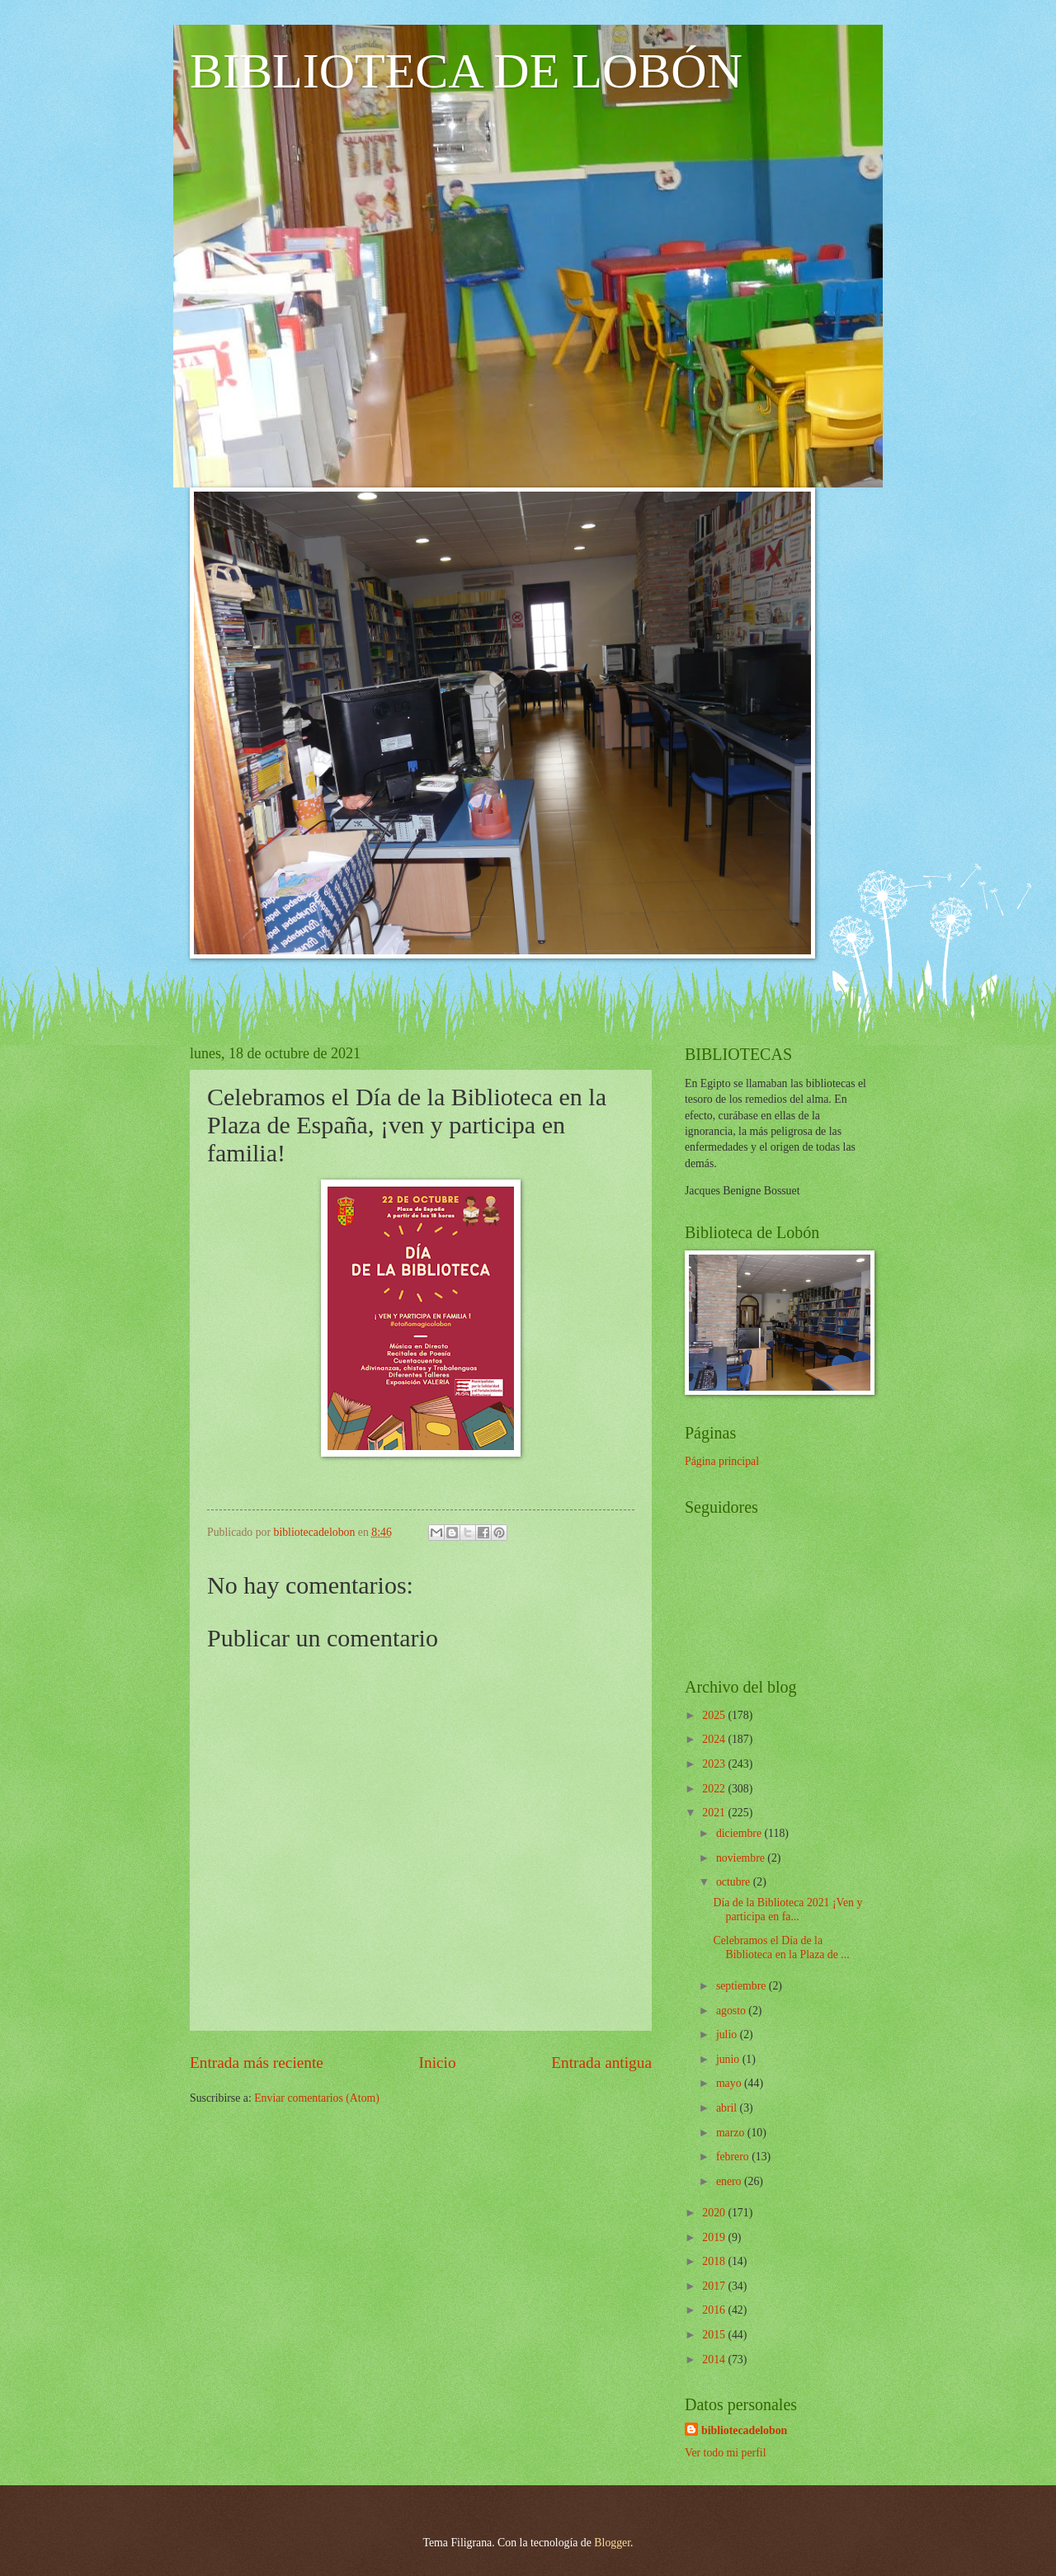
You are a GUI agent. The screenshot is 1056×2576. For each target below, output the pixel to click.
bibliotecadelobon (744, 2430)
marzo (731, 2132)
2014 (715, 2359)
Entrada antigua (601, 2062)
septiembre (742, 1986)
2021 (715, 1812)
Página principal (722, 1461)
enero (730, 2181)
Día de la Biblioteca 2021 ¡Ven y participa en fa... (787, 1909)
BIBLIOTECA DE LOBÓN (466, 71)
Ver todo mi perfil (725, 2452)
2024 (715, 1739)
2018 (715, 2261)
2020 (715, 2212)
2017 (715, 2286)
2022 (715, 1788)
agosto (732, 2010)
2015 (715, 2335)
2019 (715, 2237)
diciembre (740, 1833)
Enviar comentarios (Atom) (317, 2098)
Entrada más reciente (256, 2062)
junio (729, 2059)
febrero (734, 2156)
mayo (730, 2083)
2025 (715, 1715)
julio (728, 2034)
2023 (715, 1764)
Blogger (612, 2542)
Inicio (437, 2062)
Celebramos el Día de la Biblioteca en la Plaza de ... (781, 1947)
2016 (715, 2310)
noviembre (741, 1858)
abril (728, 2108)
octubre (734, 1882)
